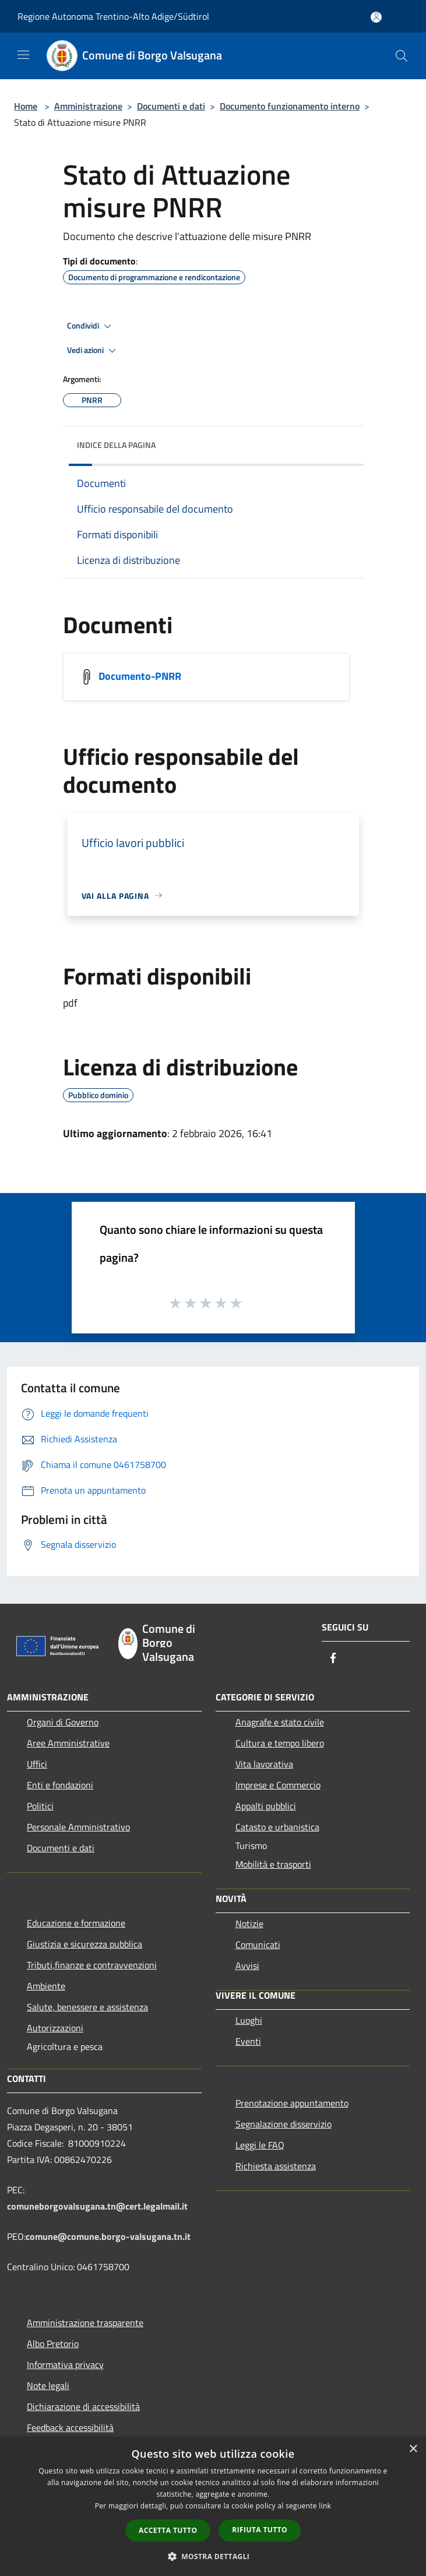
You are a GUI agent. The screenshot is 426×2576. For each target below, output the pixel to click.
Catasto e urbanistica (277, 1827)
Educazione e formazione (76, 1923)
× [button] (413, 2449)
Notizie (249, 1924)
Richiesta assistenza (275, 2166)
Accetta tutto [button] (168, 2530)
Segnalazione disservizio (283, 2124)
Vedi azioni (93, 351)
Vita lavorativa (264, 1764)
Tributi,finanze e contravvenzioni (92, 1965)
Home (25, 106)
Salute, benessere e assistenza (87, 2007)
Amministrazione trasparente (85, 2323)
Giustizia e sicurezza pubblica (84, 1944)
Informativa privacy (65, 2365)
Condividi (91, 326)
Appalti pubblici (265, 1806)
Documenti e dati (171, 106)
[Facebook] (333, 1658)
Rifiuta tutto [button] (259, 2530)
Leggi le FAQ (259, 2145)
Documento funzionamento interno (290, 106)
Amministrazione (88, 106)
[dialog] (213, 2506)
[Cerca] (402, 56)
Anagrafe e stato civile (279, 1722)
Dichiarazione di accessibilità (83, 2406)
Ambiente (46, 1986)
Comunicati (257, 1945)
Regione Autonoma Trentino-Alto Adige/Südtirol (113, 16)
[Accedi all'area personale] (376, 17)
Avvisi (247, 1965)
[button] (213, 2556)
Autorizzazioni (55, 2028)
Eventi (248, 2041)
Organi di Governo (62, 1722)
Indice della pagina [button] (116, 445)
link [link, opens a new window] (325, 2506)
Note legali (48, 2385)
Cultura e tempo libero (279, 1743)
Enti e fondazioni (60, 1785)
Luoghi (248, 2020)
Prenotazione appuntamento (291, 2103)
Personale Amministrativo (78, 1827)
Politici (40, 1806)
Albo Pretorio (53, 2344)
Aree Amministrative (68, 1743)
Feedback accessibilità (70, 2427)
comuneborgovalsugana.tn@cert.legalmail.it (97, 2206)
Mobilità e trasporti (273, 1864)
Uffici (37, 1764)
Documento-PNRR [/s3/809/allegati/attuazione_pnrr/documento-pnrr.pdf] (139, 675)
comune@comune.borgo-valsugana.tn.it (108, 2236)
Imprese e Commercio (278, 1785)
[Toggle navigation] (23, 55)
